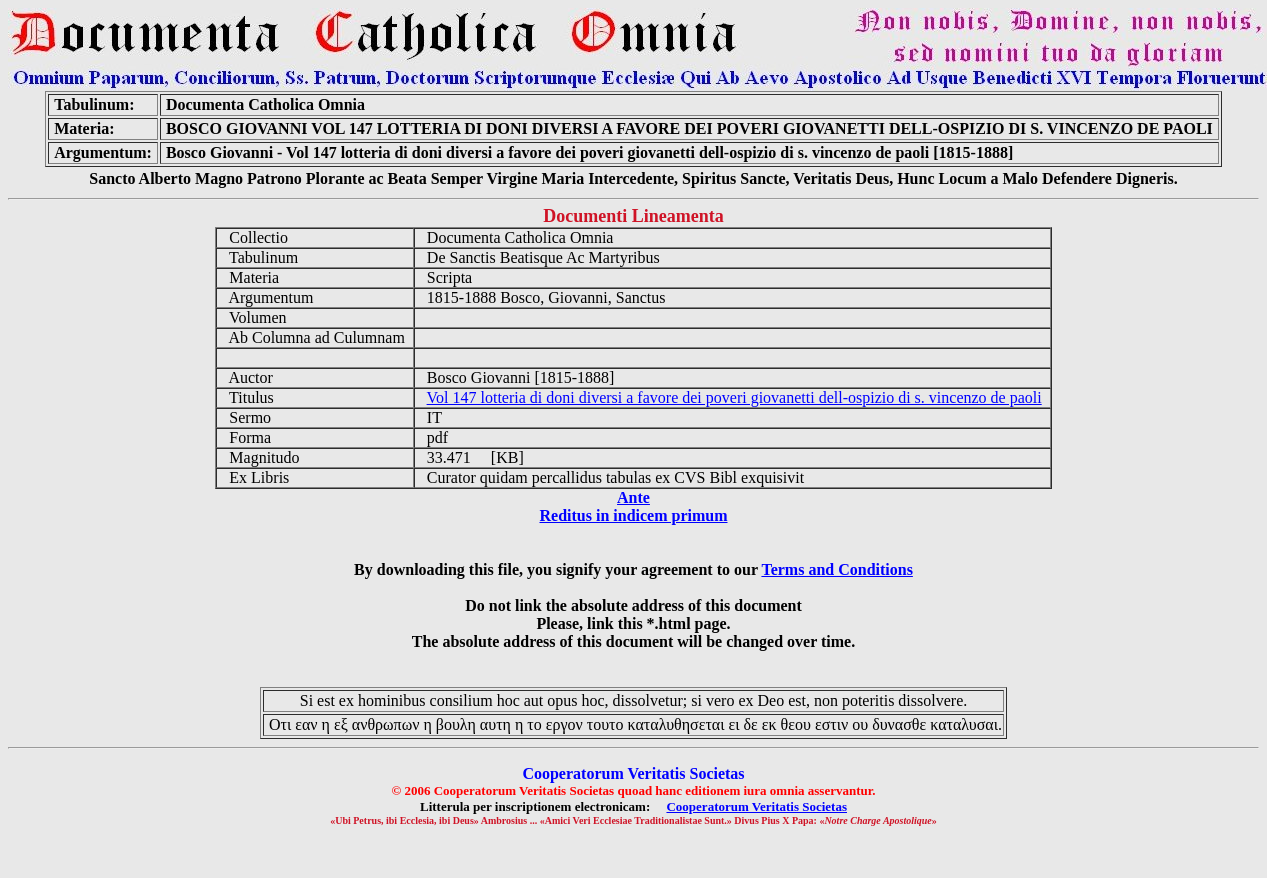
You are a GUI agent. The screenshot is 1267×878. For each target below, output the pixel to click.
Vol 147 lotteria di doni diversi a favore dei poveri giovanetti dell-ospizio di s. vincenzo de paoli (734, 397)
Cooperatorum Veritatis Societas (756, 806)
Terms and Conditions (836, 569)
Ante (633, 497)
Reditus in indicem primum (633, 515)
